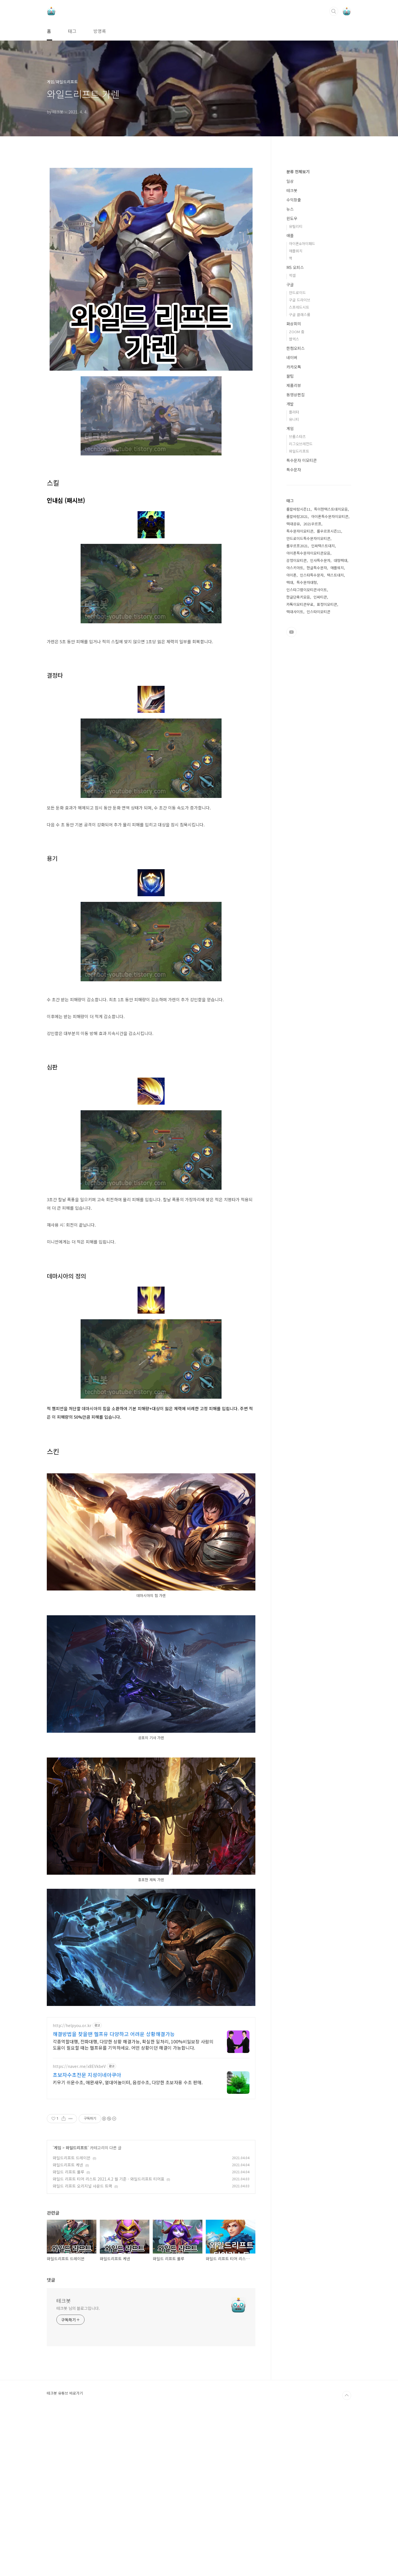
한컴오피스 (295, 517)
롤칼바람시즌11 (298, 678)
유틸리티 (295, 395)
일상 (290, 350)
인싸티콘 (320, 766)
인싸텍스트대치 (323, 714)
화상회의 (293, 492)
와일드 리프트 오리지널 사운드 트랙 (82, 2270)
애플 (290, 404)
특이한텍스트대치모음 (331, 678)
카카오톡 (293, 536)
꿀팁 (290, 545)
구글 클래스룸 (299, 483)
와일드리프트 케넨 (68, 2249)
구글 (290, 453)
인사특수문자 (320, 729)
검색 (334, 11)
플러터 (294, 581)
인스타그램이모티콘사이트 (306, 758)
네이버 (291, 526)
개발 (290, 573)
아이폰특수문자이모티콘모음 (308, 722)
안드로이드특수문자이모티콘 (308, 707)
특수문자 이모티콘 (301, 629)
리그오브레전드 (301, 612)
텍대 (289, 751)
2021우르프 (312, 692)
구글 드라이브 (299, 468)
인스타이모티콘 (318, 780)
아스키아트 (294, 736)
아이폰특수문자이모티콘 (329, 685)
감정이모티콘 (296, 729)
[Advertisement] (151, 2051)
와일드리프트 (77, 2232)
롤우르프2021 (297, 714)
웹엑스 (294, 508)
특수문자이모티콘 (299, 700)
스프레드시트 (299, 476)
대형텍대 (340, 729)
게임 (57, 2232)
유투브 (291, 801)
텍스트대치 (335, 744)
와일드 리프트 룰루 (68, 2256)
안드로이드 (297, 461)
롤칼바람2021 (297, 685)
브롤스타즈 (297, 605)
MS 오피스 (295, 436)
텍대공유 (293, 692)
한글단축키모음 (298, 766)
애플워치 (295, 419)
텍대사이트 (294, 780)
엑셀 (292, 444)
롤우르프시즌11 (329, 700)
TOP (346, 2479)
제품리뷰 (293, 554)
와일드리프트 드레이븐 (71, 2242)
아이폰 (291, 744)
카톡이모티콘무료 (299, 773)
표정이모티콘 (327, 773)
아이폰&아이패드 (302, 412)
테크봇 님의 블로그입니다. (78, 2392)
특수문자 (293, 638)
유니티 (294, 588)
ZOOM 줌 (296, 500)
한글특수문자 (317, 736)
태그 (72, 31)
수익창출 (293, 369)
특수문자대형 (307, 751)
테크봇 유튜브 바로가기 (65, 2477)
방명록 (99, 31)
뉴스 (290, 378)
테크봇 (63, 2384)
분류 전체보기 (297, 340)
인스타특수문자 (312, 744)
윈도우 (291, 387)
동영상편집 (295, 563)
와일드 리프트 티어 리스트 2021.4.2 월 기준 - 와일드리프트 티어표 (108, 2263)
